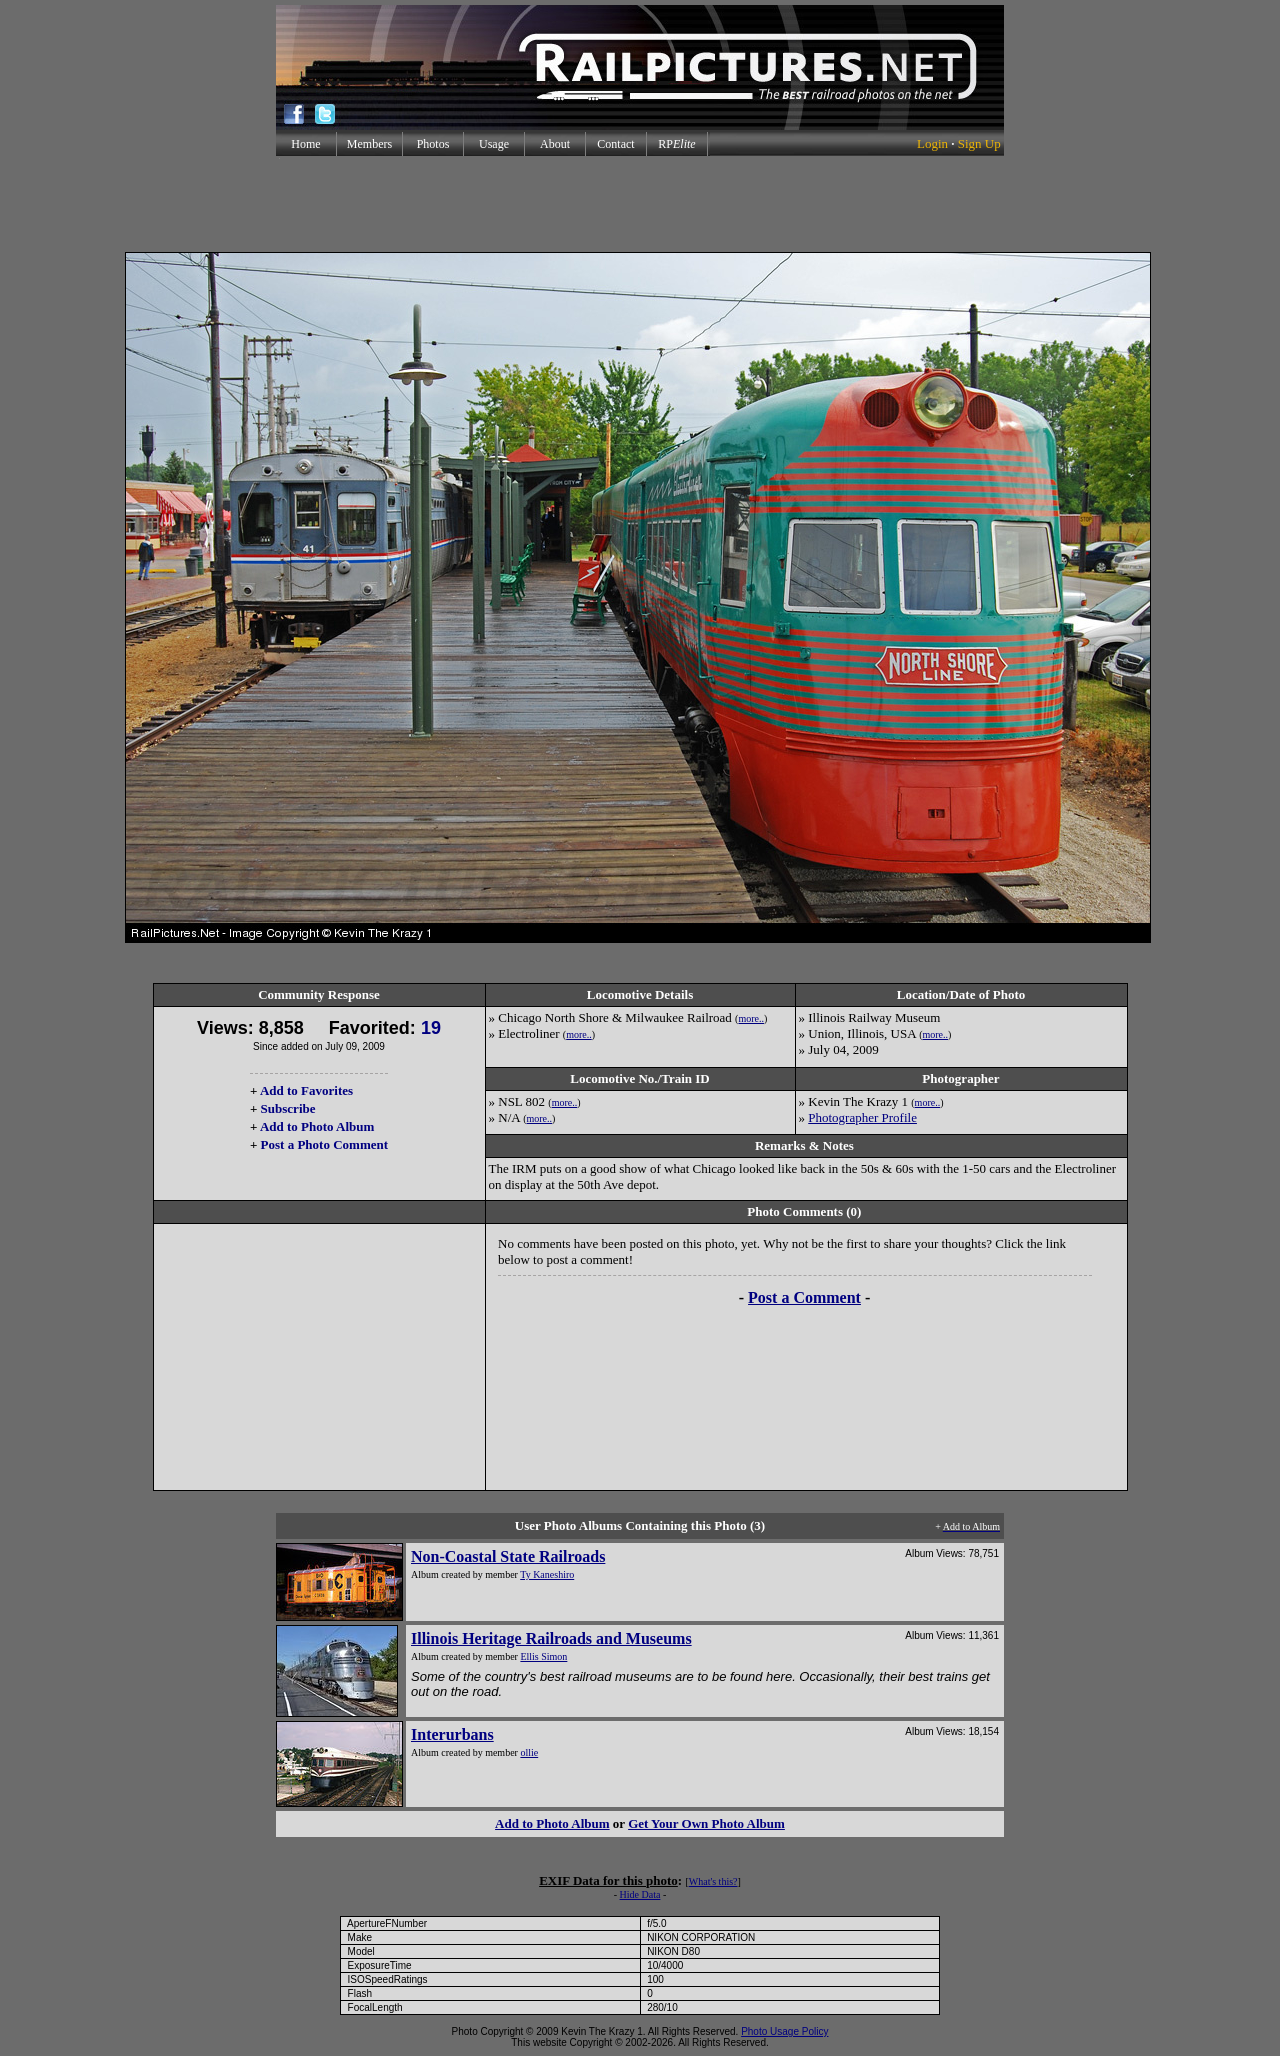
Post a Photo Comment (324, 1144)
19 (431, 1028)
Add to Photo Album (317, 1126)
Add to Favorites (306, 1090)
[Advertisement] (640, 204)
